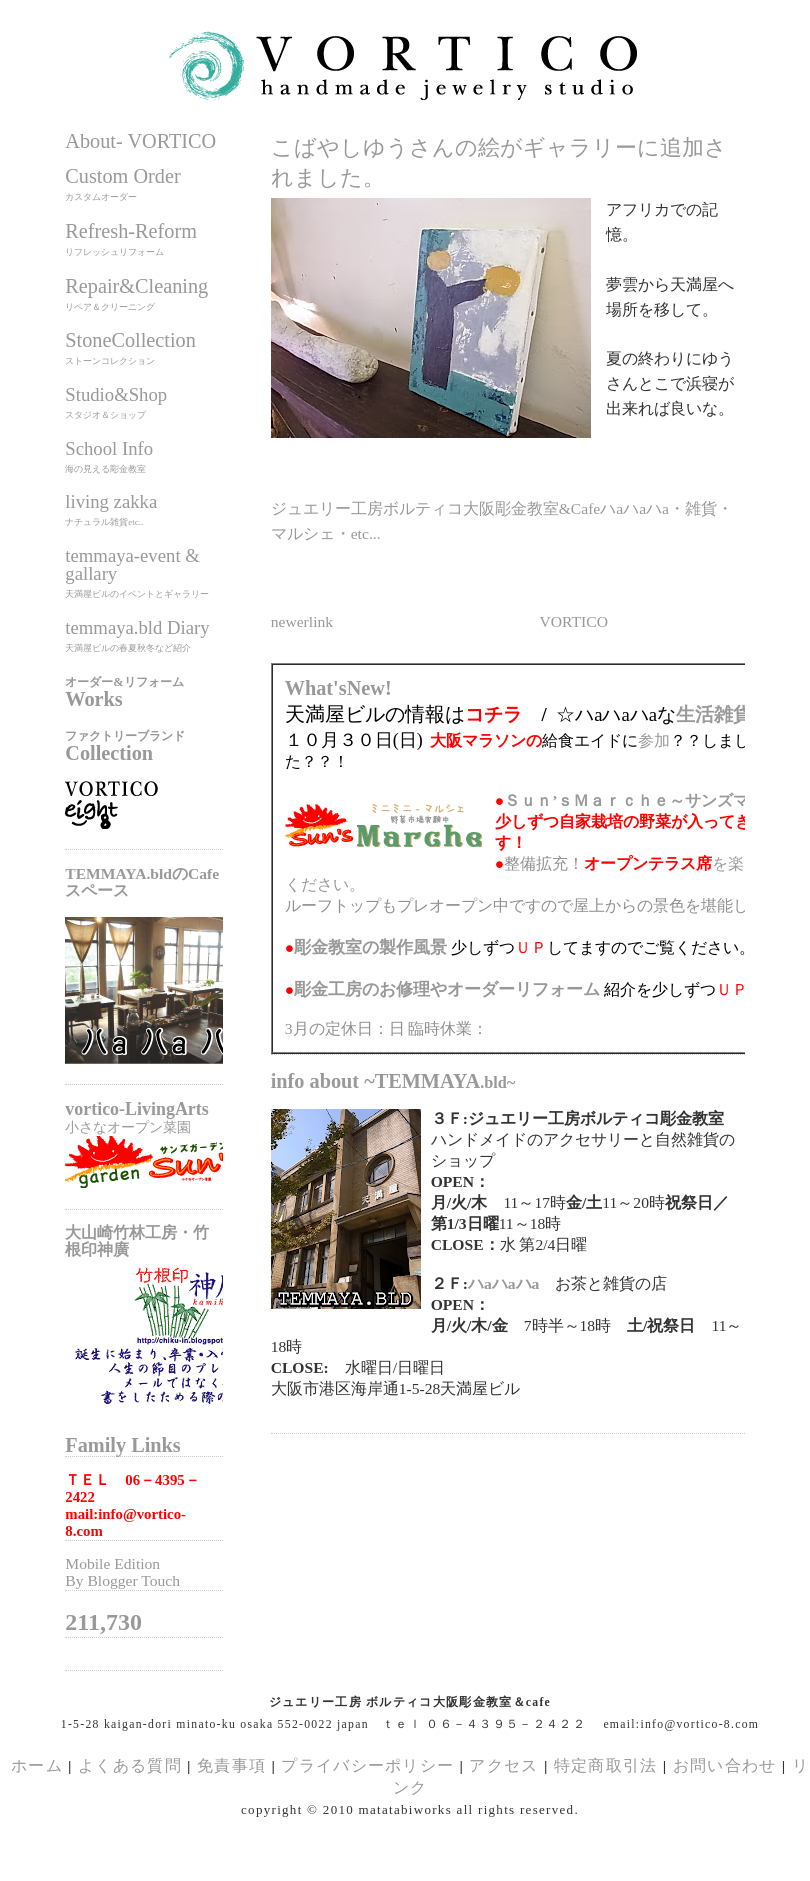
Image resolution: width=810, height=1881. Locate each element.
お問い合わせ (725, 1765)
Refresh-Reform (131, 231)
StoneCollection (130, 340)
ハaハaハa (503, 1283)
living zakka (111, 501)
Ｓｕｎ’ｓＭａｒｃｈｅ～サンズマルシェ (650, 800)
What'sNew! (338, 688)
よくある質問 (130, 1765)
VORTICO (574, 621)
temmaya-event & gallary (132, 564)
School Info (109, 448)
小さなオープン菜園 (128, 1127)
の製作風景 (370, 947)
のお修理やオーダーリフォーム (447, 989)
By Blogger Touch (122, 1580)
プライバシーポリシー (367, 1765)
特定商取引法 (608, 1765)
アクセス (503, 1765)
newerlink (302, 621)
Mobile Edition (112, 1563)
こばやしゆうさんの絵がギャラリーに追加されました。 (499, 163)
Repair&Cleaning (136, 286)
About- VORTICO (140, 141)
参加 (654, 740)
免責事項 (231, 1765)
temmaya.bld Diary (137, 627)
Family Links (122, 1445)
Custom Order (122, 176)
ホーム (37, 1765)
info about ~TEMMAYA (393, 1081)
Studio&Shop (116, 394)
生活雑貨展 (723, 714)
